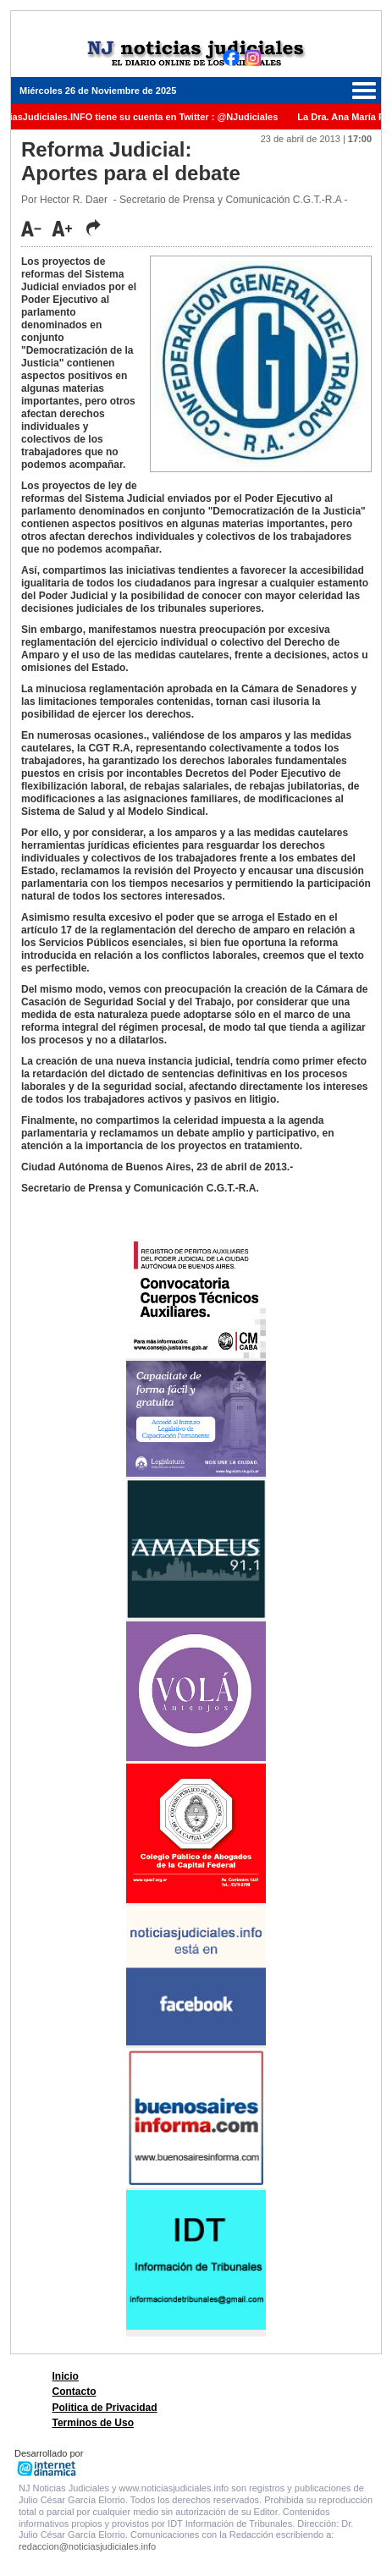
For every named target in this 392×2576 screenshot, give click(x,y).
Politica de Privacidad (104, 2408)
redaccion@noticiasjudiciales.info (87, 2546)
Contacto (74, 2391)
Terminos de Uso (93, 2423)
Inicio (65, 2376)
